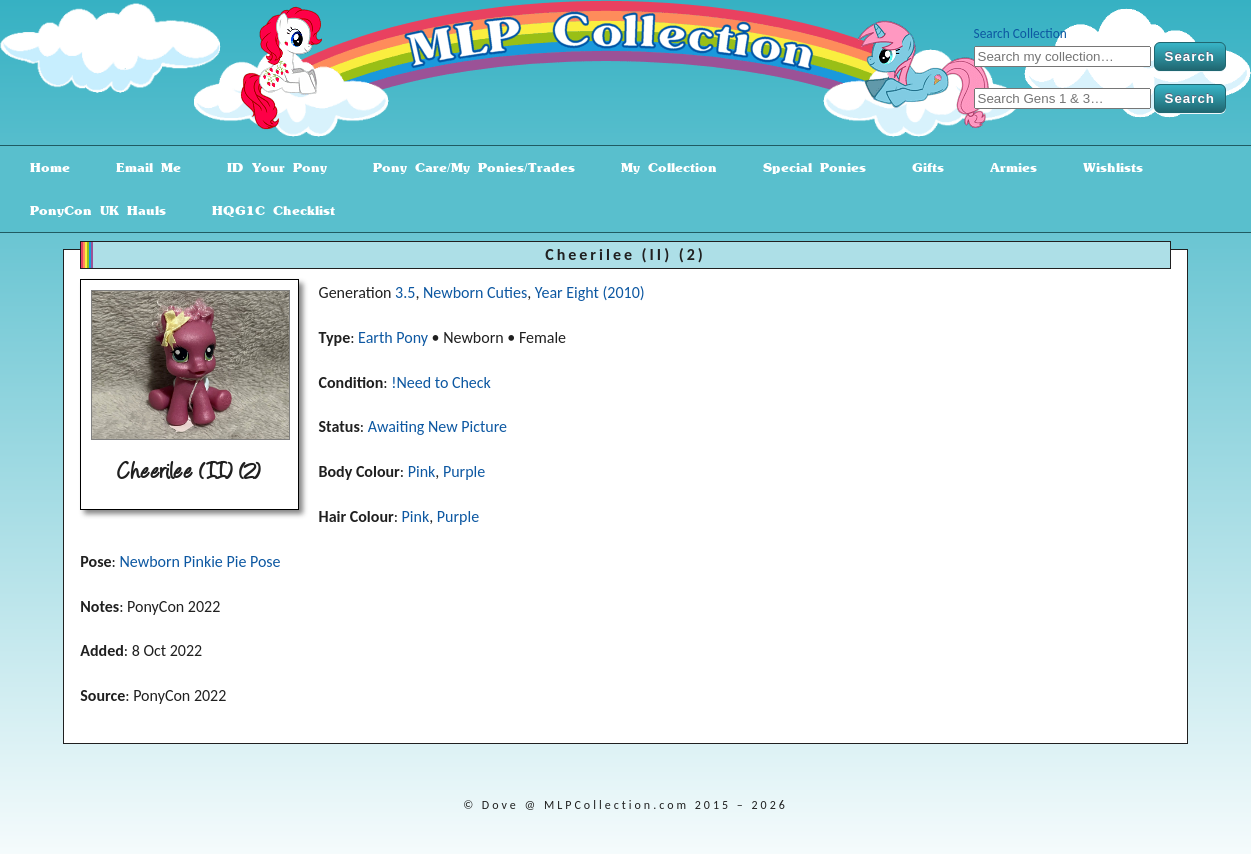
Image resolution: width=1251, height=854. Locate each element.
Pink (422, 471)
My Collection (662, 167)
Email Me (141, 167)
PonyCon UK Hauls (91, 210)
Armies (1006, 167)
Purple (464, 471)
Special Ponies (807, 167)
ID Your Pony (270, 167)
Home (43, 167)
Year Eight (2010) (590, 292)
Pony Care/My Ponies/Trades (467, 167)
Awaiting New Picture (437, 426)
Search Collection (1020, 33)
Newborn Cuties (475, 292)
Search (1190, 56)
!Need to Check (441, 382)
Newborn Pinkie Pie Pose (199, 561)
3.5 (405, 292)
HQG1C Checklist (266, 210)
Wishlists (1106, 167)
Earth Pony (393, 337)
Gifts (921, 167)
